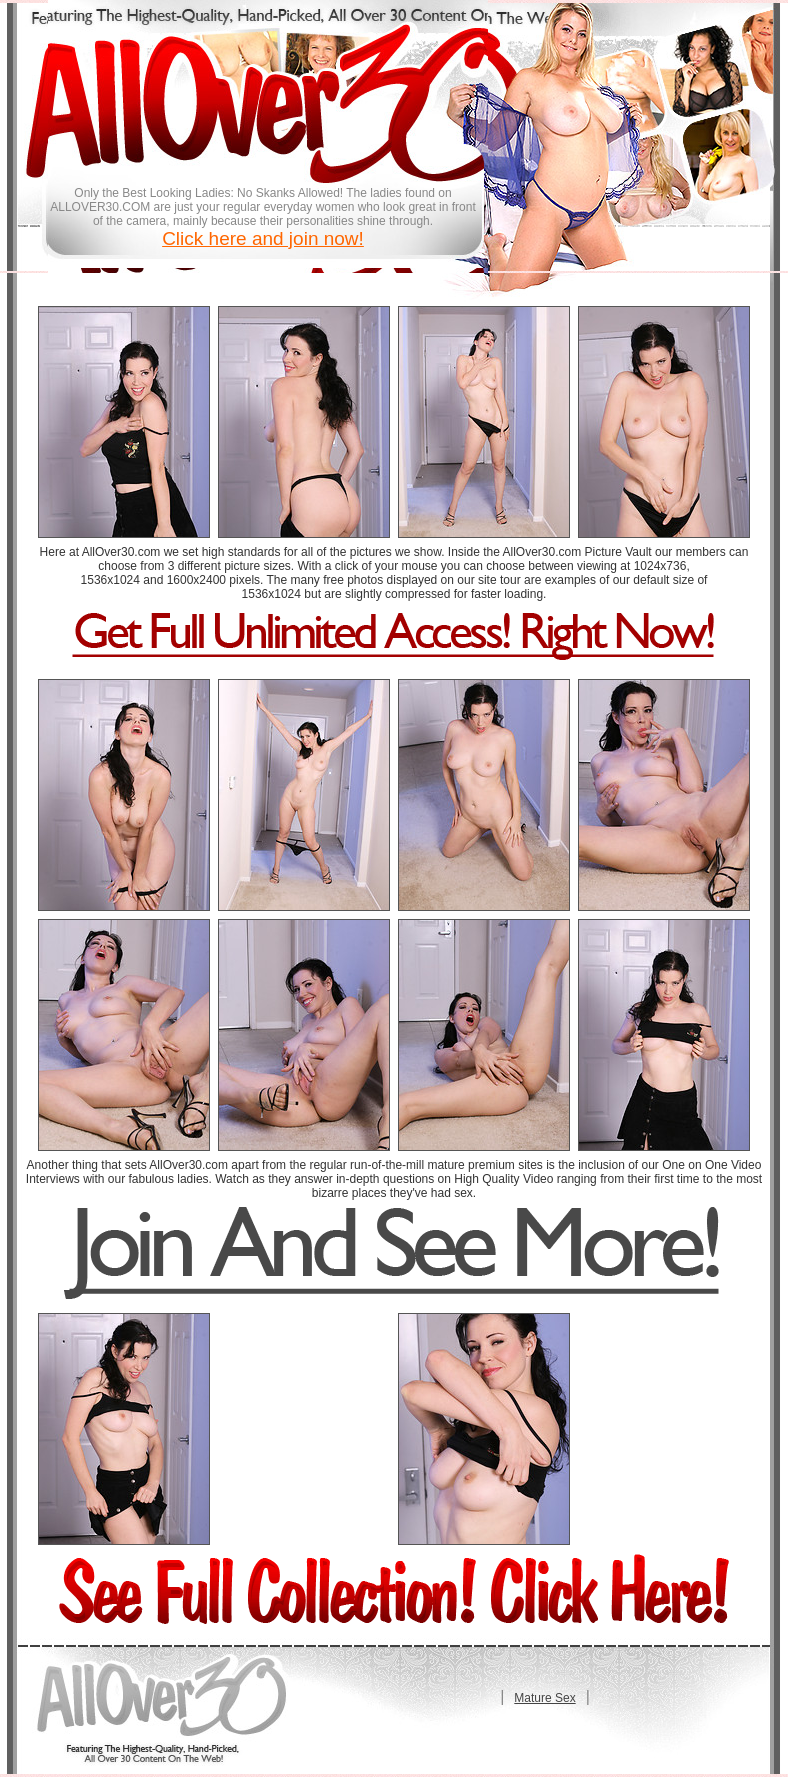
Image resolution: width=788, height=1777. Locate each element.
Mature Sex (544, 1698)
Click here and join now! (263, 238)
